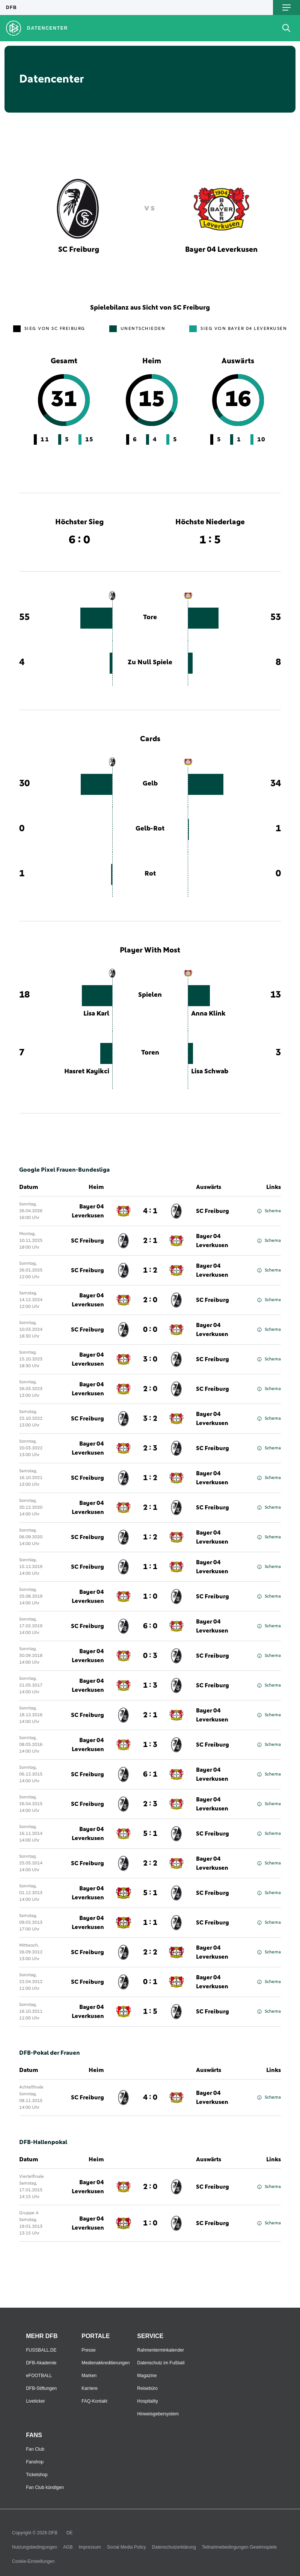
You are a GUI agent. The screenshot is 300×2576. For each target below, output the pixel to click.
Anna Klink (208, 1013)
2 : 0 (150, 1300)
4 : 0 (150, 2097)
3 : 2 (150, 1418)
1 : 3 (150, 1685)
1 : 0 (150, 1596)
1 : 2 (150, 1270)
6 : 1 (150, 1774)
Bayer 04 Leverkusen (88, 1211)
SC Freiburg (212, 1211)
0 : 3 (150, 1656)
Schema (269, 1211)
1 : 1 (150, 1567)
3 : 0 (150, 1359)
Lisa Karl (96, 1013)
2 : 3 (150, 1448)
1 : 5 (150, 2011)
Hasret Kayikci (86, 1071)
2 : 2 (150, 1863)
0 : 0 (150, 1329)
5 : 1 (150, 1833)
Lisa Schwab (209, 1071)
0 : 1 (150, 1982)
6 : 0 (150, 1626)
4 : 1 (150, 1211)
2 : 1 (150, 1240)
